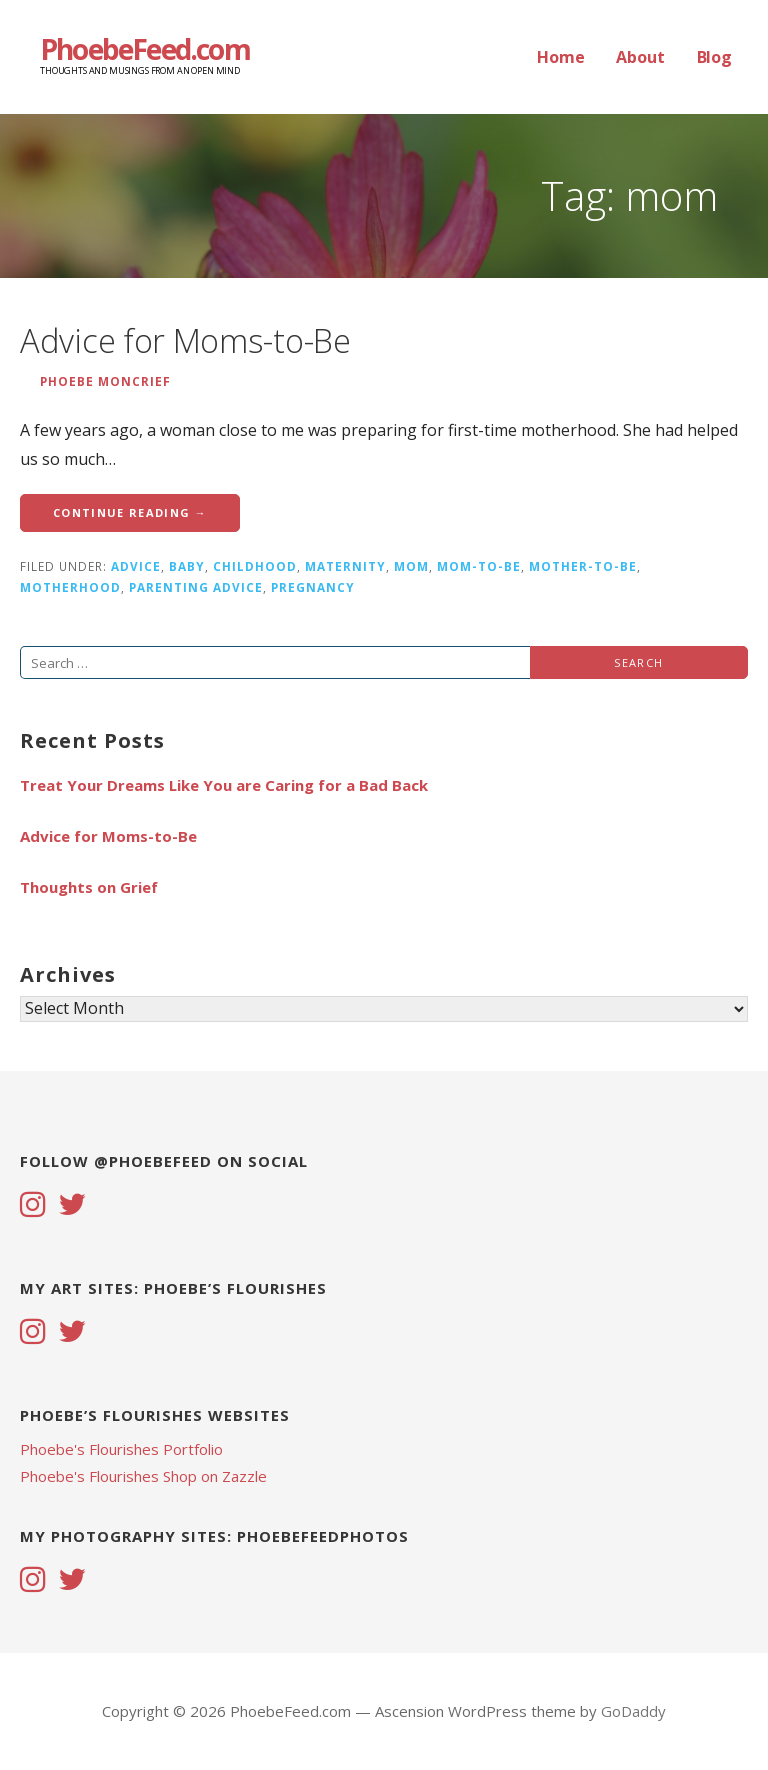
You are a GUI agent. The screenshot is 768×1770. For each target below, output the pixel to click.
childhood (255, 566)
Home (560, 57)
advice (136, 566)
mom (411, 566)
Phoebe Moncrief (105, 381)
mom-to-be (479, 566)
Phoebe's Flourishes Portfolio (121, 1449)
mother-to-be (583, 566)
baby (187, 566)
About (640, 57)
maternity (345, 566)
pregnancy (313, 587)
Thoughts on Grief (89, 887)
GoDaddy (633, 1711)
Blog (714, 57)
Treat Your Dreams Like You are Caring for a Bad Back (224, 785)
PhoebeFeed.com (145, 49)
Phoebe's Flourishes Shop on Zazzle (143, 1476)
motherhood (70, 587)
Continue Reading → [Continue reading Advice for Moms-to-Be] (130, 512)
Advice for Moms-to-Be (185, 340)
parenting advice (196, 587)
